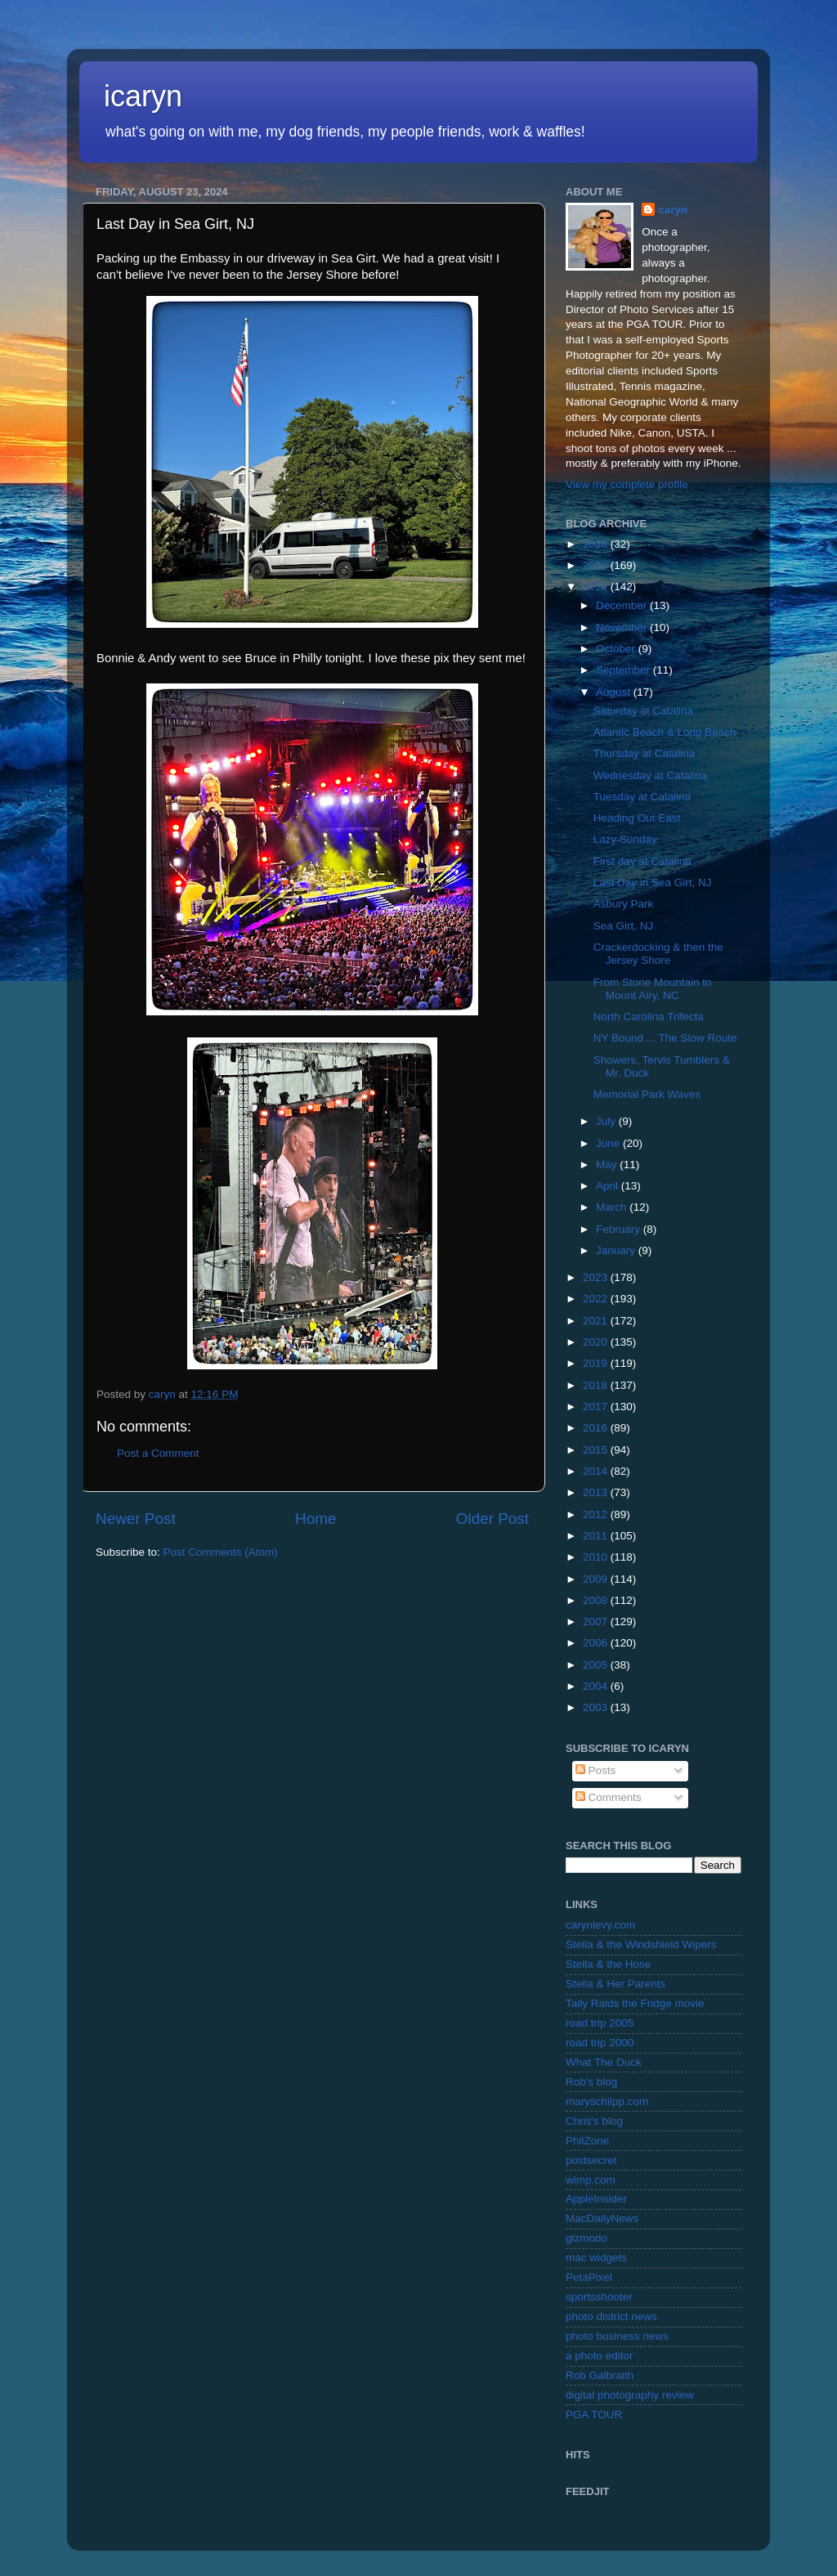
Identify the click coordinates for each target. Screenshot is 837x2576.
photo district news (611, 2316)
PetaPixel (589, 2277)
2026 (597, 544)
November (623, 627)
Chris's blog (594, 2121)
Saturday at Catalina (643, 711)
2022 (597, 1298)
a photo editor (599, 2356)
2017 (597, 1406)
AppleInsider (596, 2199)
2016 (597, 1428)
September (624, 670)
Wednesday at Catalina (650, 775)
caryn (672, 210)
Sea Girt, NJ (623, 926)
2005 (597, 1665)
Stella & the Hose (608, 1964)
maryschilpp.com (607, 2101)
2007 (597, 1621)
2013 (597, 1492)
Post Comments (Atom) (220, 1552)
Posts (595, 1770)
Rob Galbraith (599, 2375)
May (608, 1164)
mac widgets (596, 2257)
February (619, 1229)
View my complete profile (627, 484)
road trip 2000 (599, 2042)
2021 (597, 1321)
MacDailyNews (602, 2218)
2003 (597, 1707)
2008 (597, 1600)
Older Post (492, 1518)
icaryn (143, 96)
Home (315, 1518)
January (617, 1250)
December (623, 605)
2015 (597, 1450)
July (607, 1121)
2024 (597, 586)
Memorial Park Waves (647, 1094)
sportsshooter (599, 2297)
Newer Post (136, 1518)
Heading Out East (637, 818)
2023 (597, 1277)
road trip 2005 (599, 2023)
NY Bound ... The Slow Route (665, 1038)
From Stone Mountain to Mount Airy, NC (652, 988)
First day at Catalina (642, 861)
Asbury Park (623, 904)
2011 (597, 1536)
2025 (597, 565)
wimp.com (590, 2180)
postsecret (591, 2160)
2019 (597, 1363)
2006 (597, 1643)
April (608, 1186)
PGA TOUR (594, 2414)
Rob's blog (591, 2082)
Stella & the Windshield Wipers (641, 1944)
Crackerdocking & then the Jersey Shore (658, 953)
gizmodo (586, 2238)
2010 (597, 1557)
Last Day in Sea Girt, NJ (652, 882)
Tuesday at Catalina (642, 797)
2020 (597, 1342)
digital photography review (630, 2395)
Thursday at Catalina (644, 753)
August (614, 692)
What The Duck (604, 2062)
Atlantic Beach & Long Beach (664, 732)
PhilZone (587, 2141)
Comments (608, 1797)
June (609, 1143)
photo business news (617, 2336)
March (612, 1207)
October (617, 649)
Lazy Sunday (625, 839)
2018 (597, 1385)
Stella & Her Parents (615, 1984)
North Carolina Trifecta (648, 1016)
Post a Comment (158, 1453)
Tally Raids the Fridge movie (635, 2003)
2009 (597, 1579)
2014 (597, 1471)
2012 (597, 1514)
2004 (597, 1686)
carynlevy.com (600, 1925)
